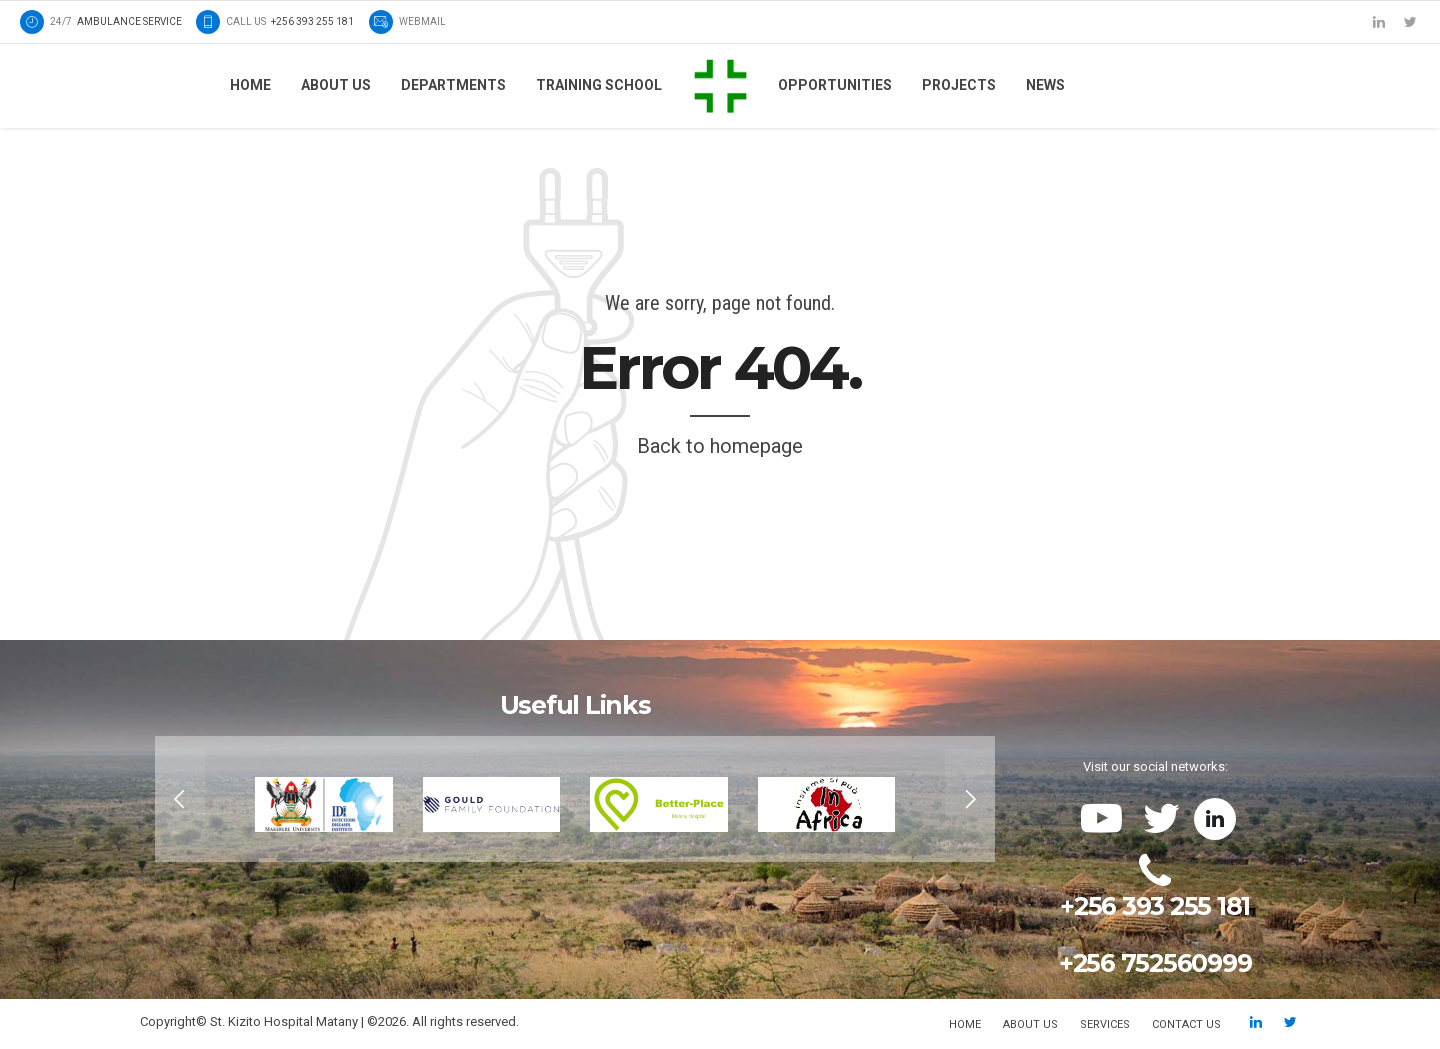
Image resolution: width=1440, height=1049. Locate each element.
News (1045, 85)
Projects (959, 85)
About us (336, 85)
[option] (575, 799)
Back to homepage (720, 446)
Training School (599, 85)
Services (1105, 1024)
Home (250, 85)
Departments (453, 85)
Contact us (1186, 1024)
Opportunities (835, 85)
